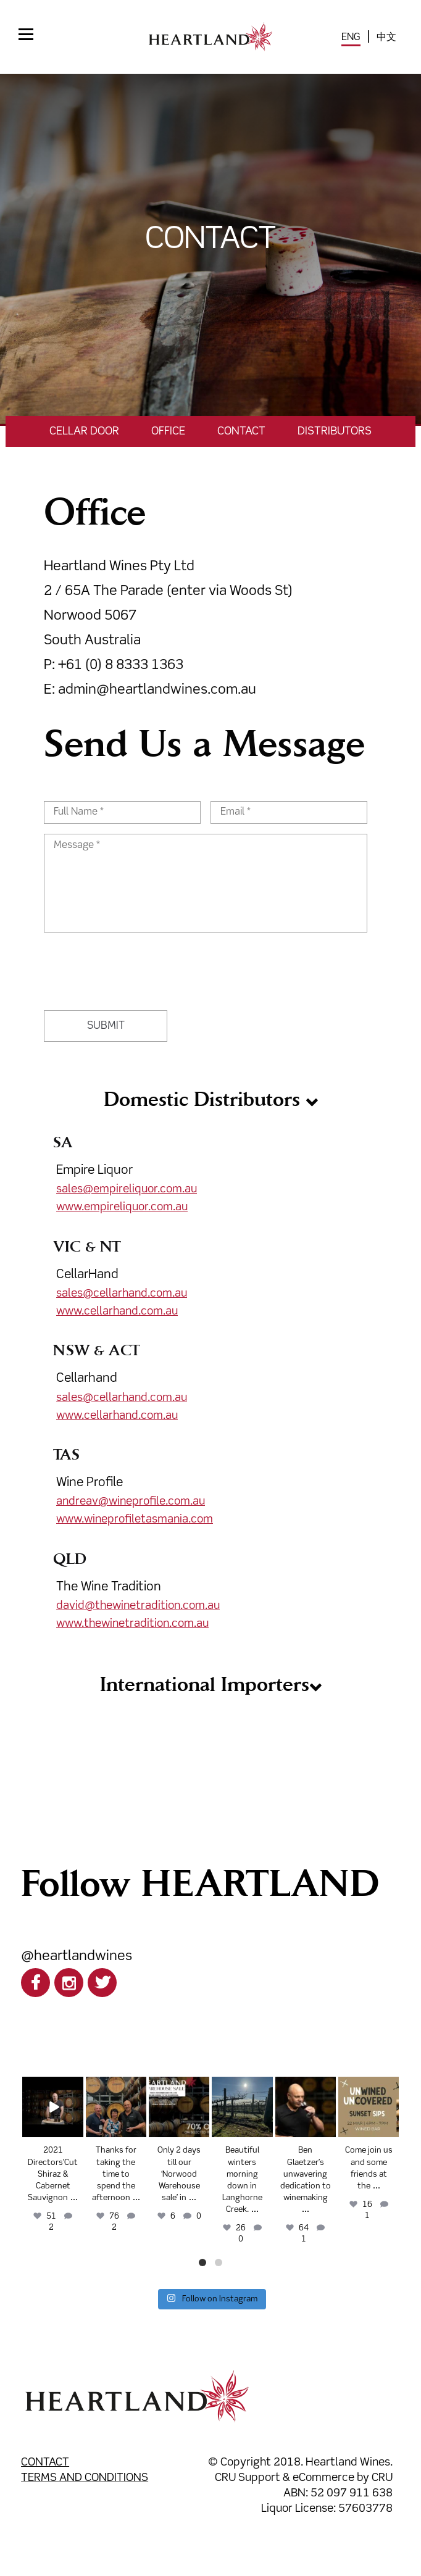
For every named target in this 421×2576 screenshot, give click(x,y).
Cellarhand (86, 1378)
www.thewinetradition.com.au (132, 1623)
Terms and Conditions (84, 2477)
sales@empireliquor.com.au (126, 1189)
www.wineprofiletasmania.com (134, 1519)
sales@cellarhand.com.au (121, 1293)
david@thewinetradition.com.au (138, 1605)
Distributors (335, 431)
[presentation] (137, 966)
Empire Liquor (210, 1190)
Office (168, 431)
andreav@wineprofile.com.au (130, 1501)
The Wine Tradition (108, 1587)
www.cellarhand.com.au (117, 1311)
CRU (382, 2477)
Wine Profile (89, 1482)
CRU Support (247, 2477)
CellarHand (87, 1274)
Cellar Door (84, 431)
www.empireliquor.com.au (122, 1207)
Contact (241, 431)
